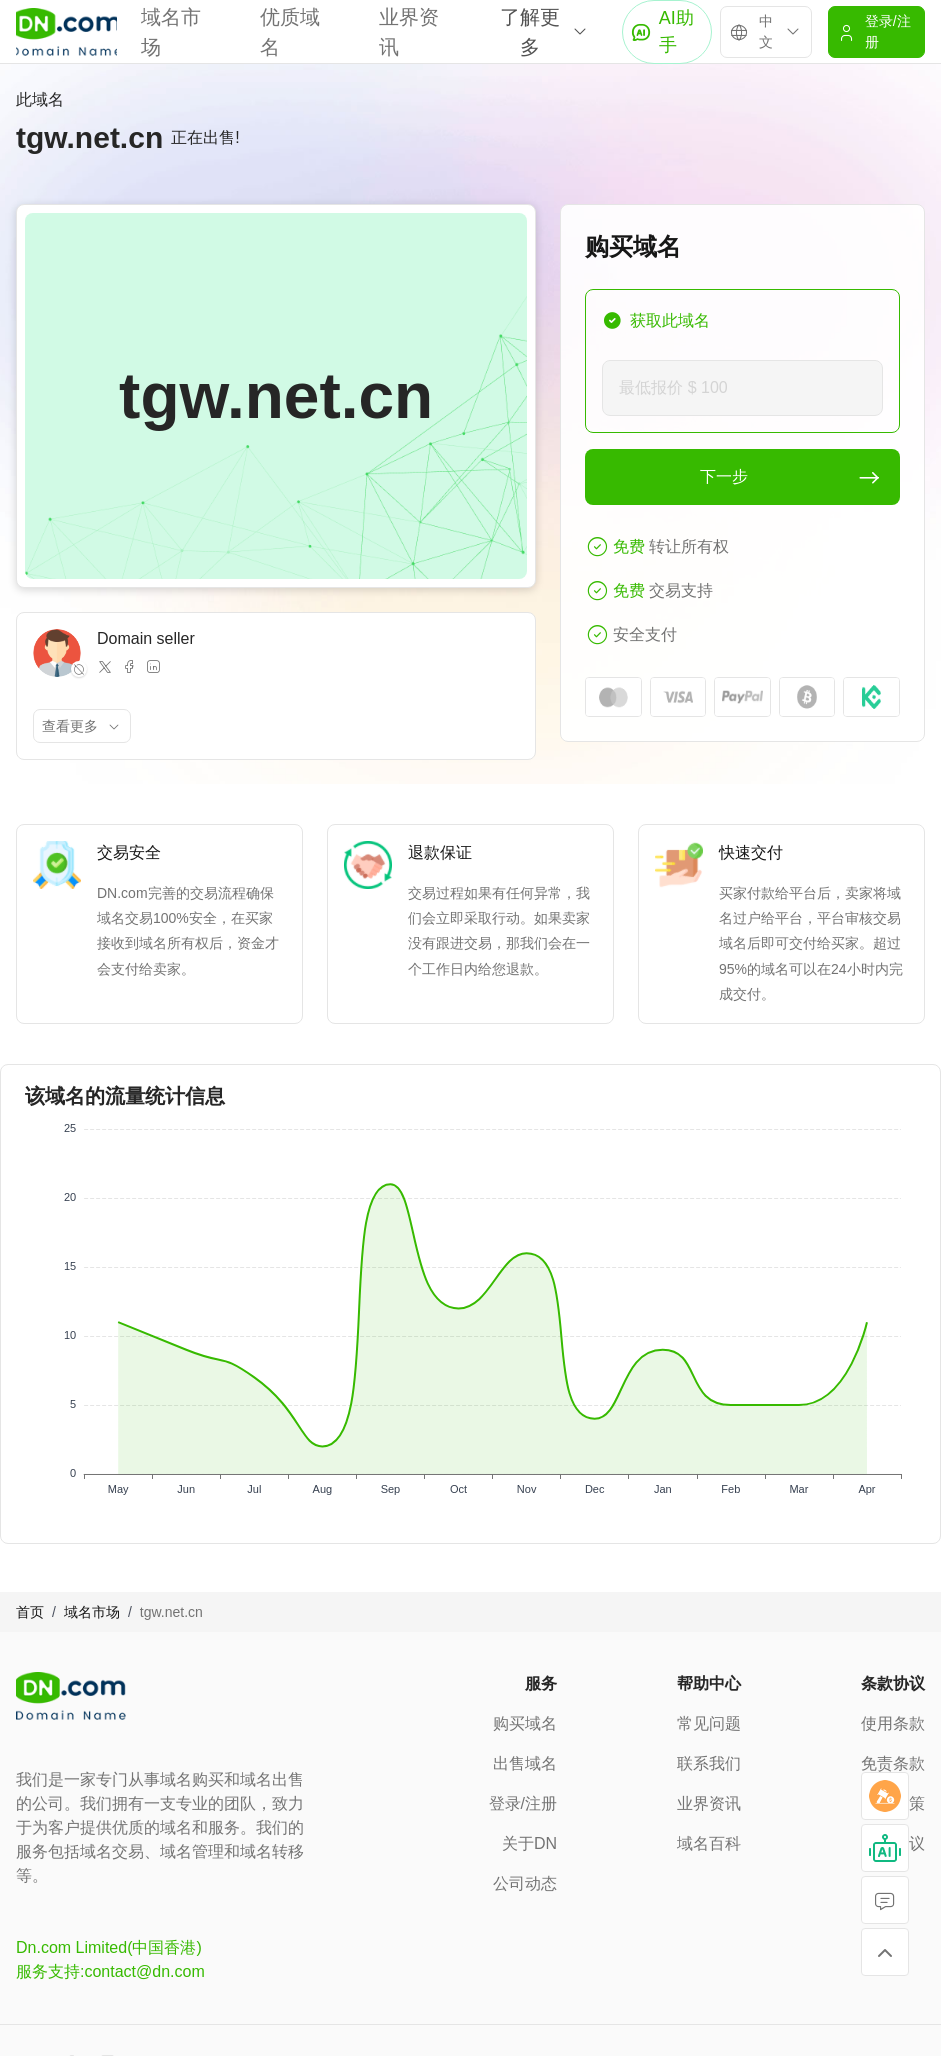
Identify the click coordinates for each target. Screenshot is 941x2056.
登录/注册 (523, 1803)
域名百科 (709, 1843)
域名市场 (92, 1612)
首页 (30, 1612)
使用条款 (893, 1723)
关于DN (529, 1843)
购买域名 (525, 1723)
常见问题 (709, 1723)
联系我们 (709, 1763)
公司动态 (525, 1883)
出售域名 (525, 1763)
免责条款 (893, 1763)
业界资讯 (709, 1803)
